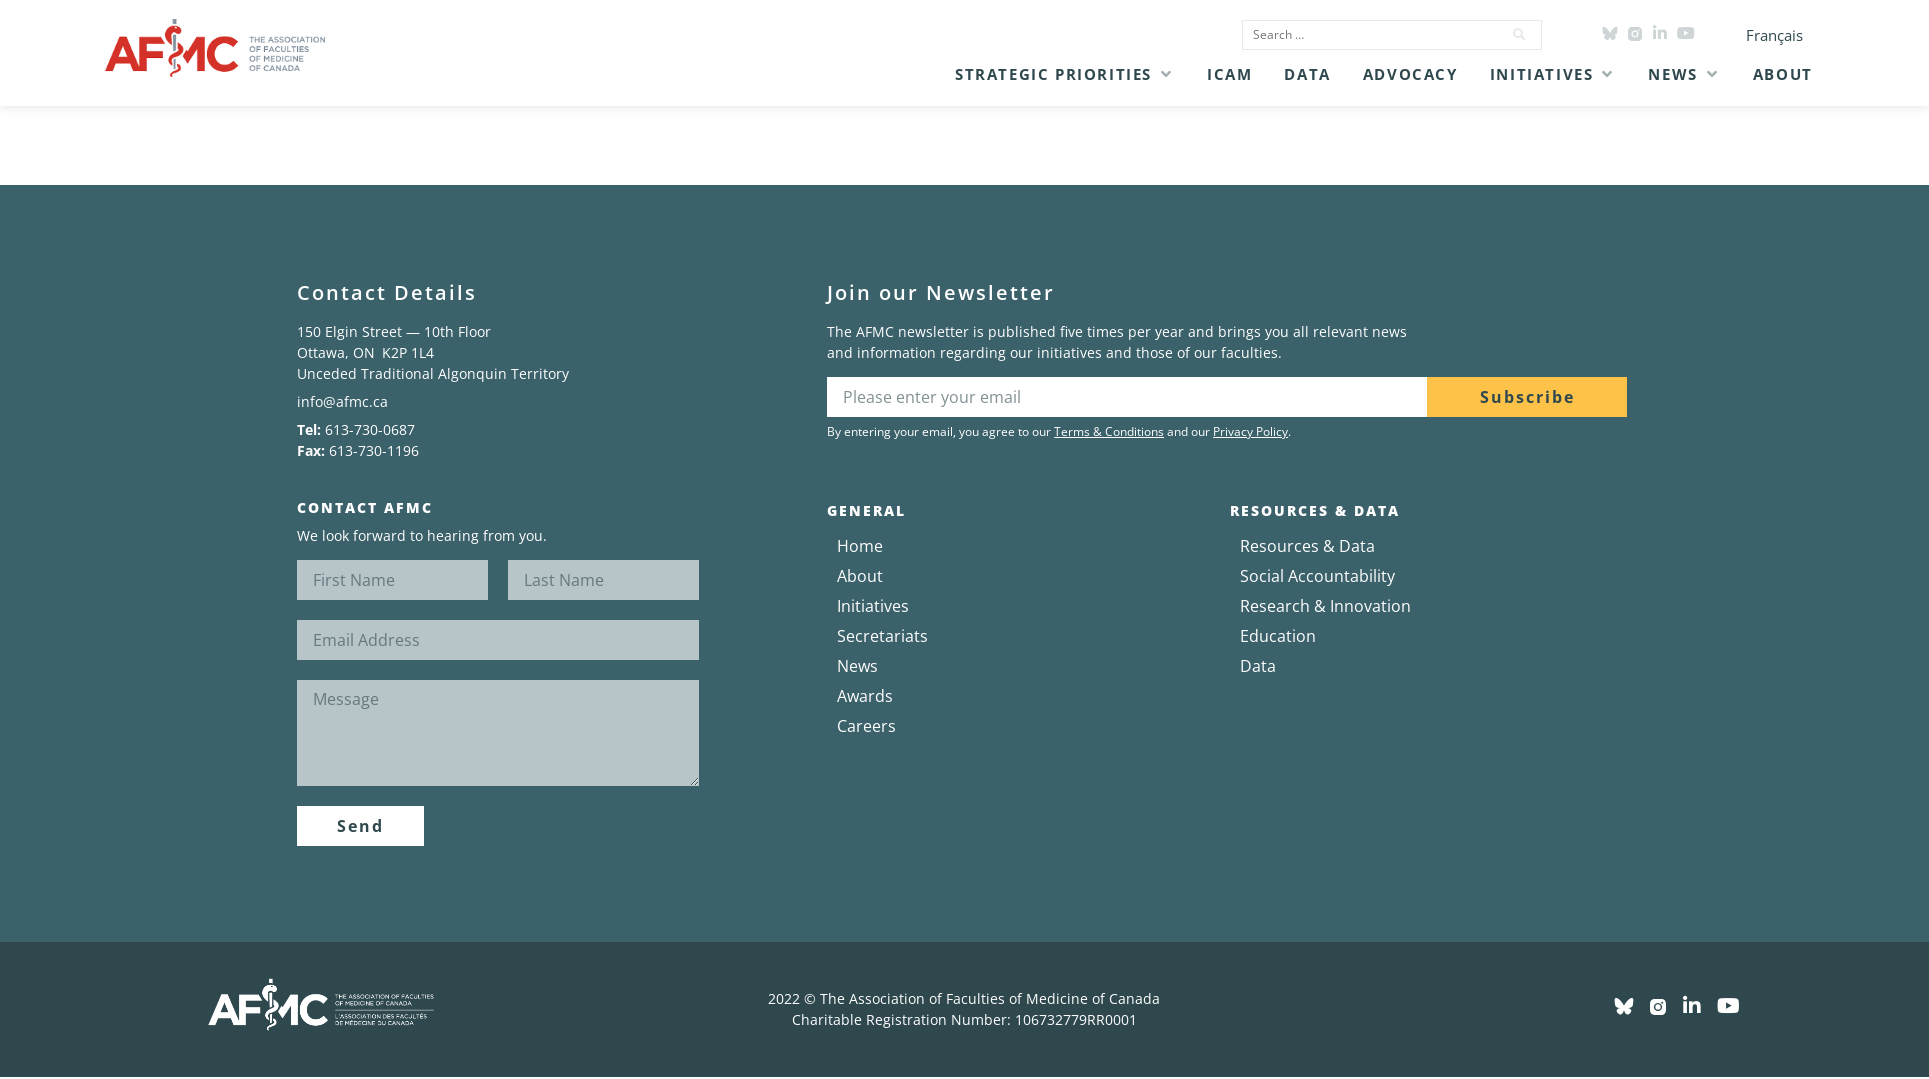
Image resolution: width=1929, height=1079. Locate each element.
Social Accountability (1317, 576)
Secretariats (882, 636)
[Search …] (1366, 35)
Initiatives (873, 606)
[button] (1065, 74)
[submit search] (1520, 35)
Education (1278, 636)
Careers (866, 726)
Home (860, 546)
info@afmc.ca (342, 401)
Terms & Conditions (1109, 431)
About (860, 576)
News (857, 666)
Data (1258, 666)
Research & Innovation (1325, 606)
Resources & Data (1307, 546)
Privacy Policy (1250, 431)
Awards (865, 696)
